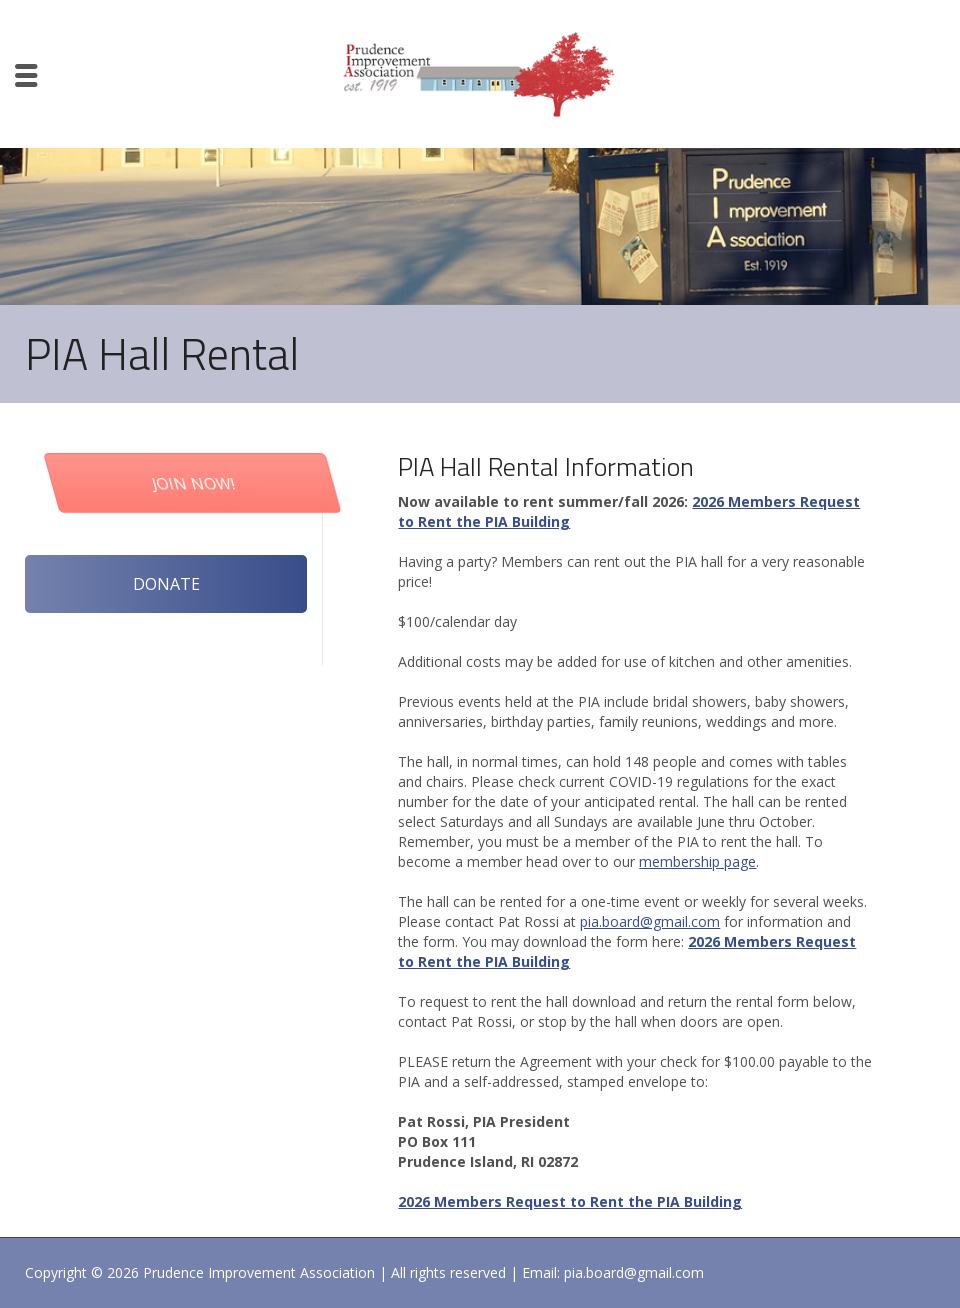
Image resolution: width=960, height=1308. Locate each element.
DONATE (166, 584)
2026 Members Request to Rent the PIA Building (570, 1201)
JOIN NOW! (247, 483)
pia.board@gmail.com (650, 921)
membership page (697, 861)
